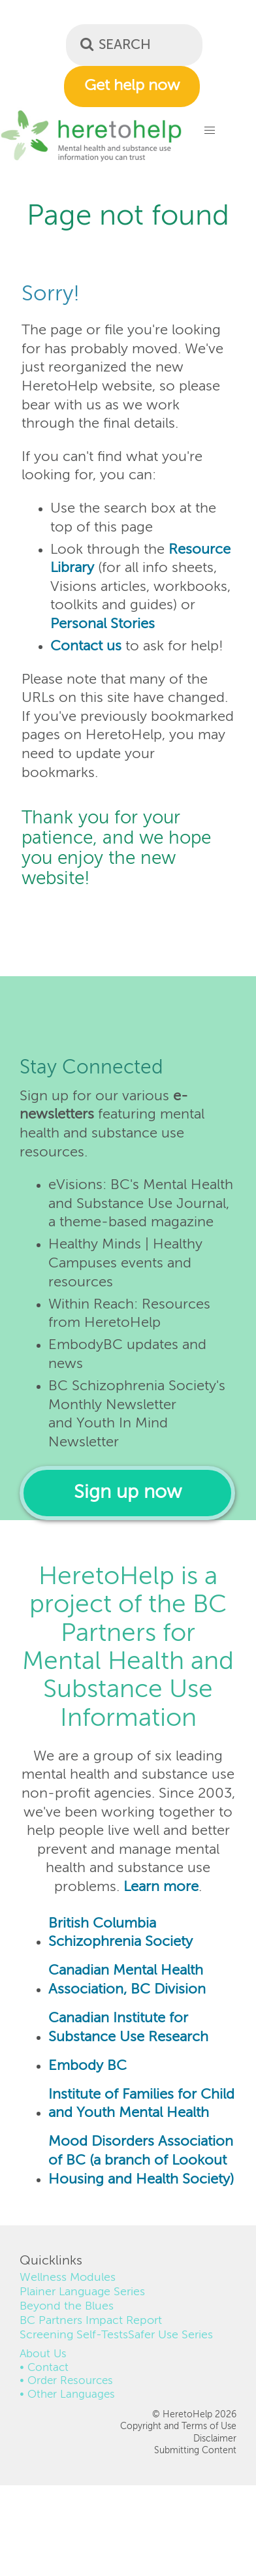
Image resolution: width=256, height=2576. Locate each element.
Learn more (161, 1887)
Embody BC (87, 2066)
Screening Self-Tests (74, 2335)
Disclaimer (214, 2438)
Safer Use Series (170, 2335)
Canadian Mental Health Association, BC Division (127, 1980)
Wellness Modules (68, 2277)
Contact (48, 2368)
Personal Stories (102, 624)
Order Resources (70, 2381)
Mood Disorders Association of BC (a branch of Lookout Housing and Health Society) (141, 2160)
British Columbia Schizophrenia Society (120, 1933)
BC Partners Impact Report (91, 2321)
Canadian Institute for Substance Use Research (128, 2027)
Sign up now (128, 1493)
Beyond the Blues (67, 2306)
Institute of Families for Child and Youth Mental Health (141, 2104)
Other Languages (71, 2394)
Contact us (85, 646)
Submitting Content (195, 2450)
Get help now (132, 86)
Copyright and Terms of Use (178, 2426)
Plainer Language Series (82, 2292)
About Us (43, 2354)
